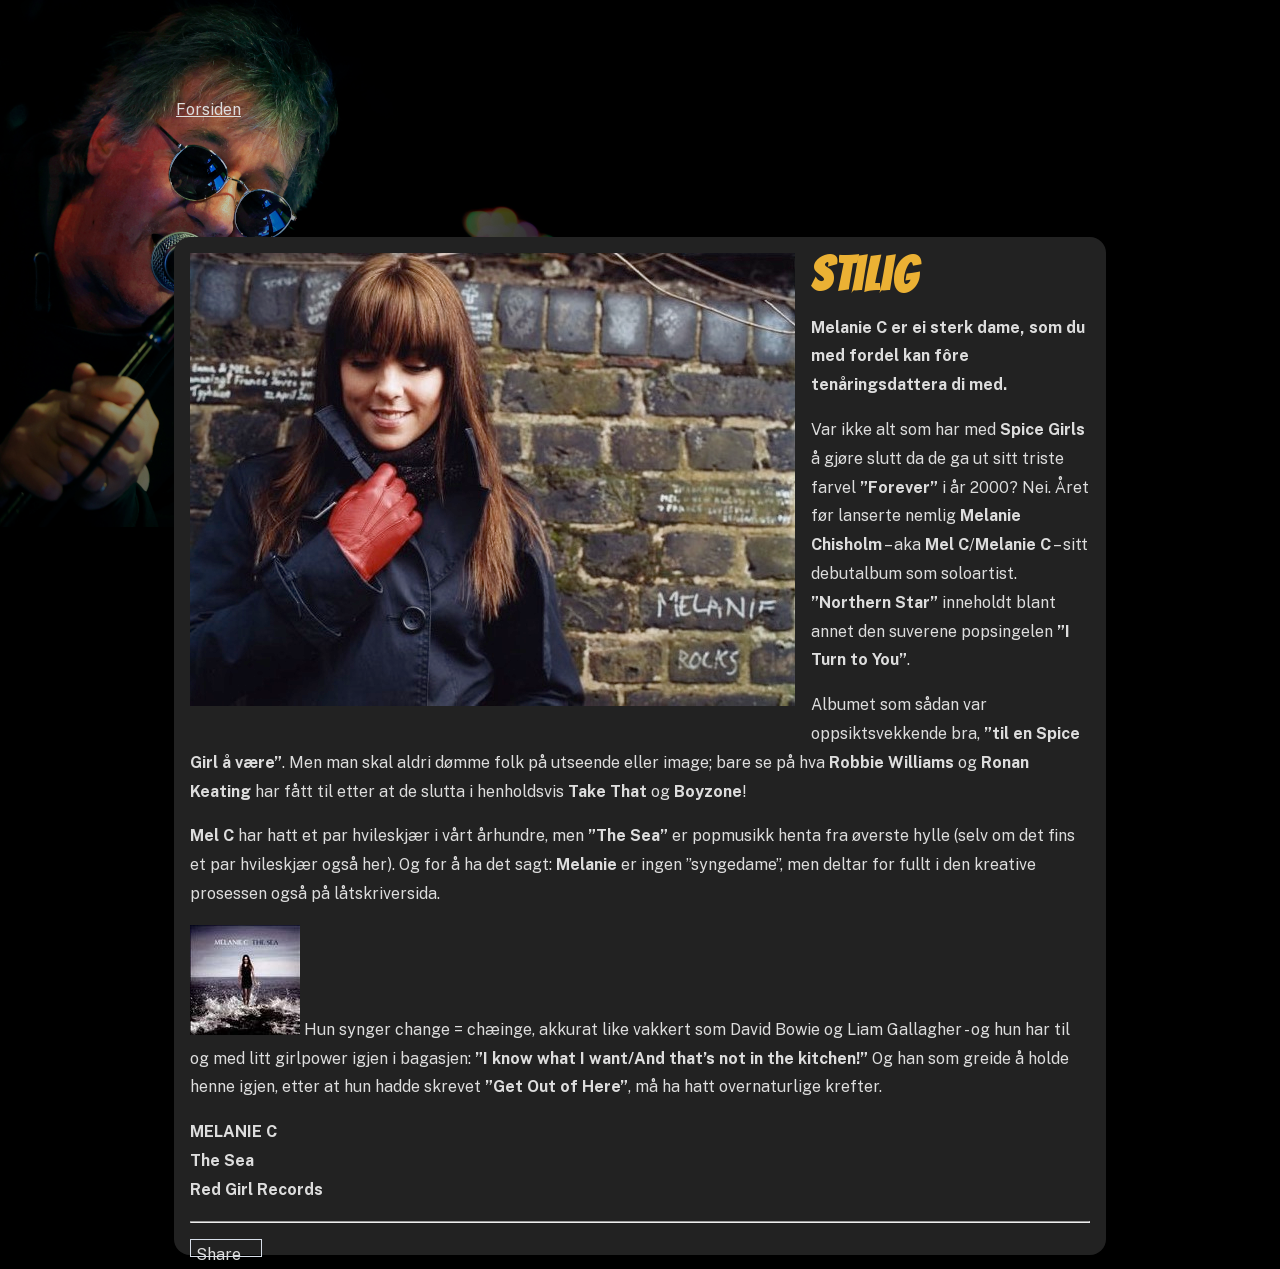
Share (218, 1251)
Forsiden (208, 109)
